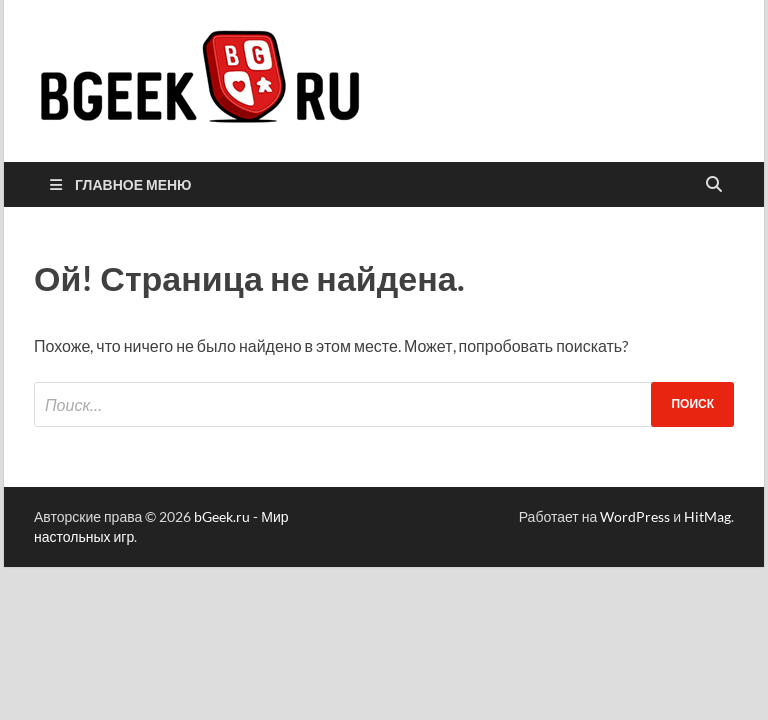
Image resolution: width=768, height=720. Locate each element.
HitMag (707, 516)
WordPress (635, 516)
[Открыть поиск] (714, 185)
